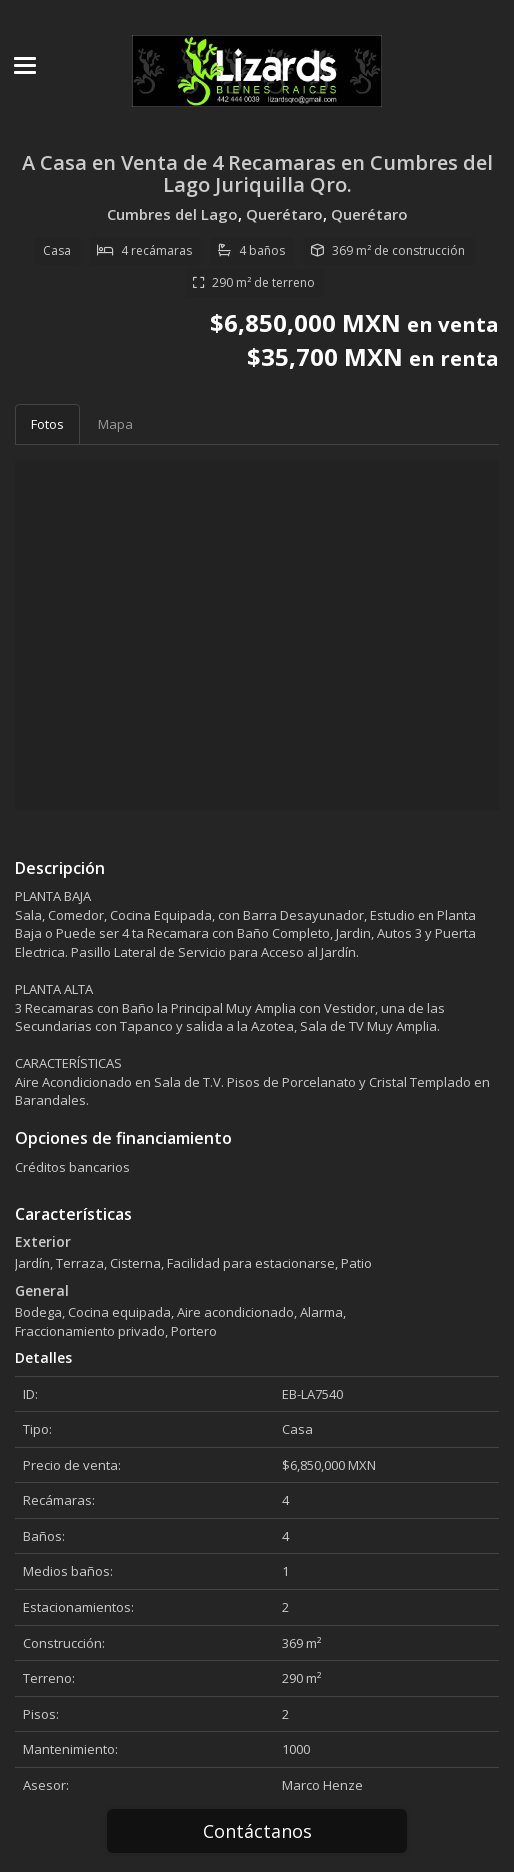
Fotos (47, 424)
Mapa (115, 424)
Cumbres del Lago (172, 214)
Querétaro (284, 214)
